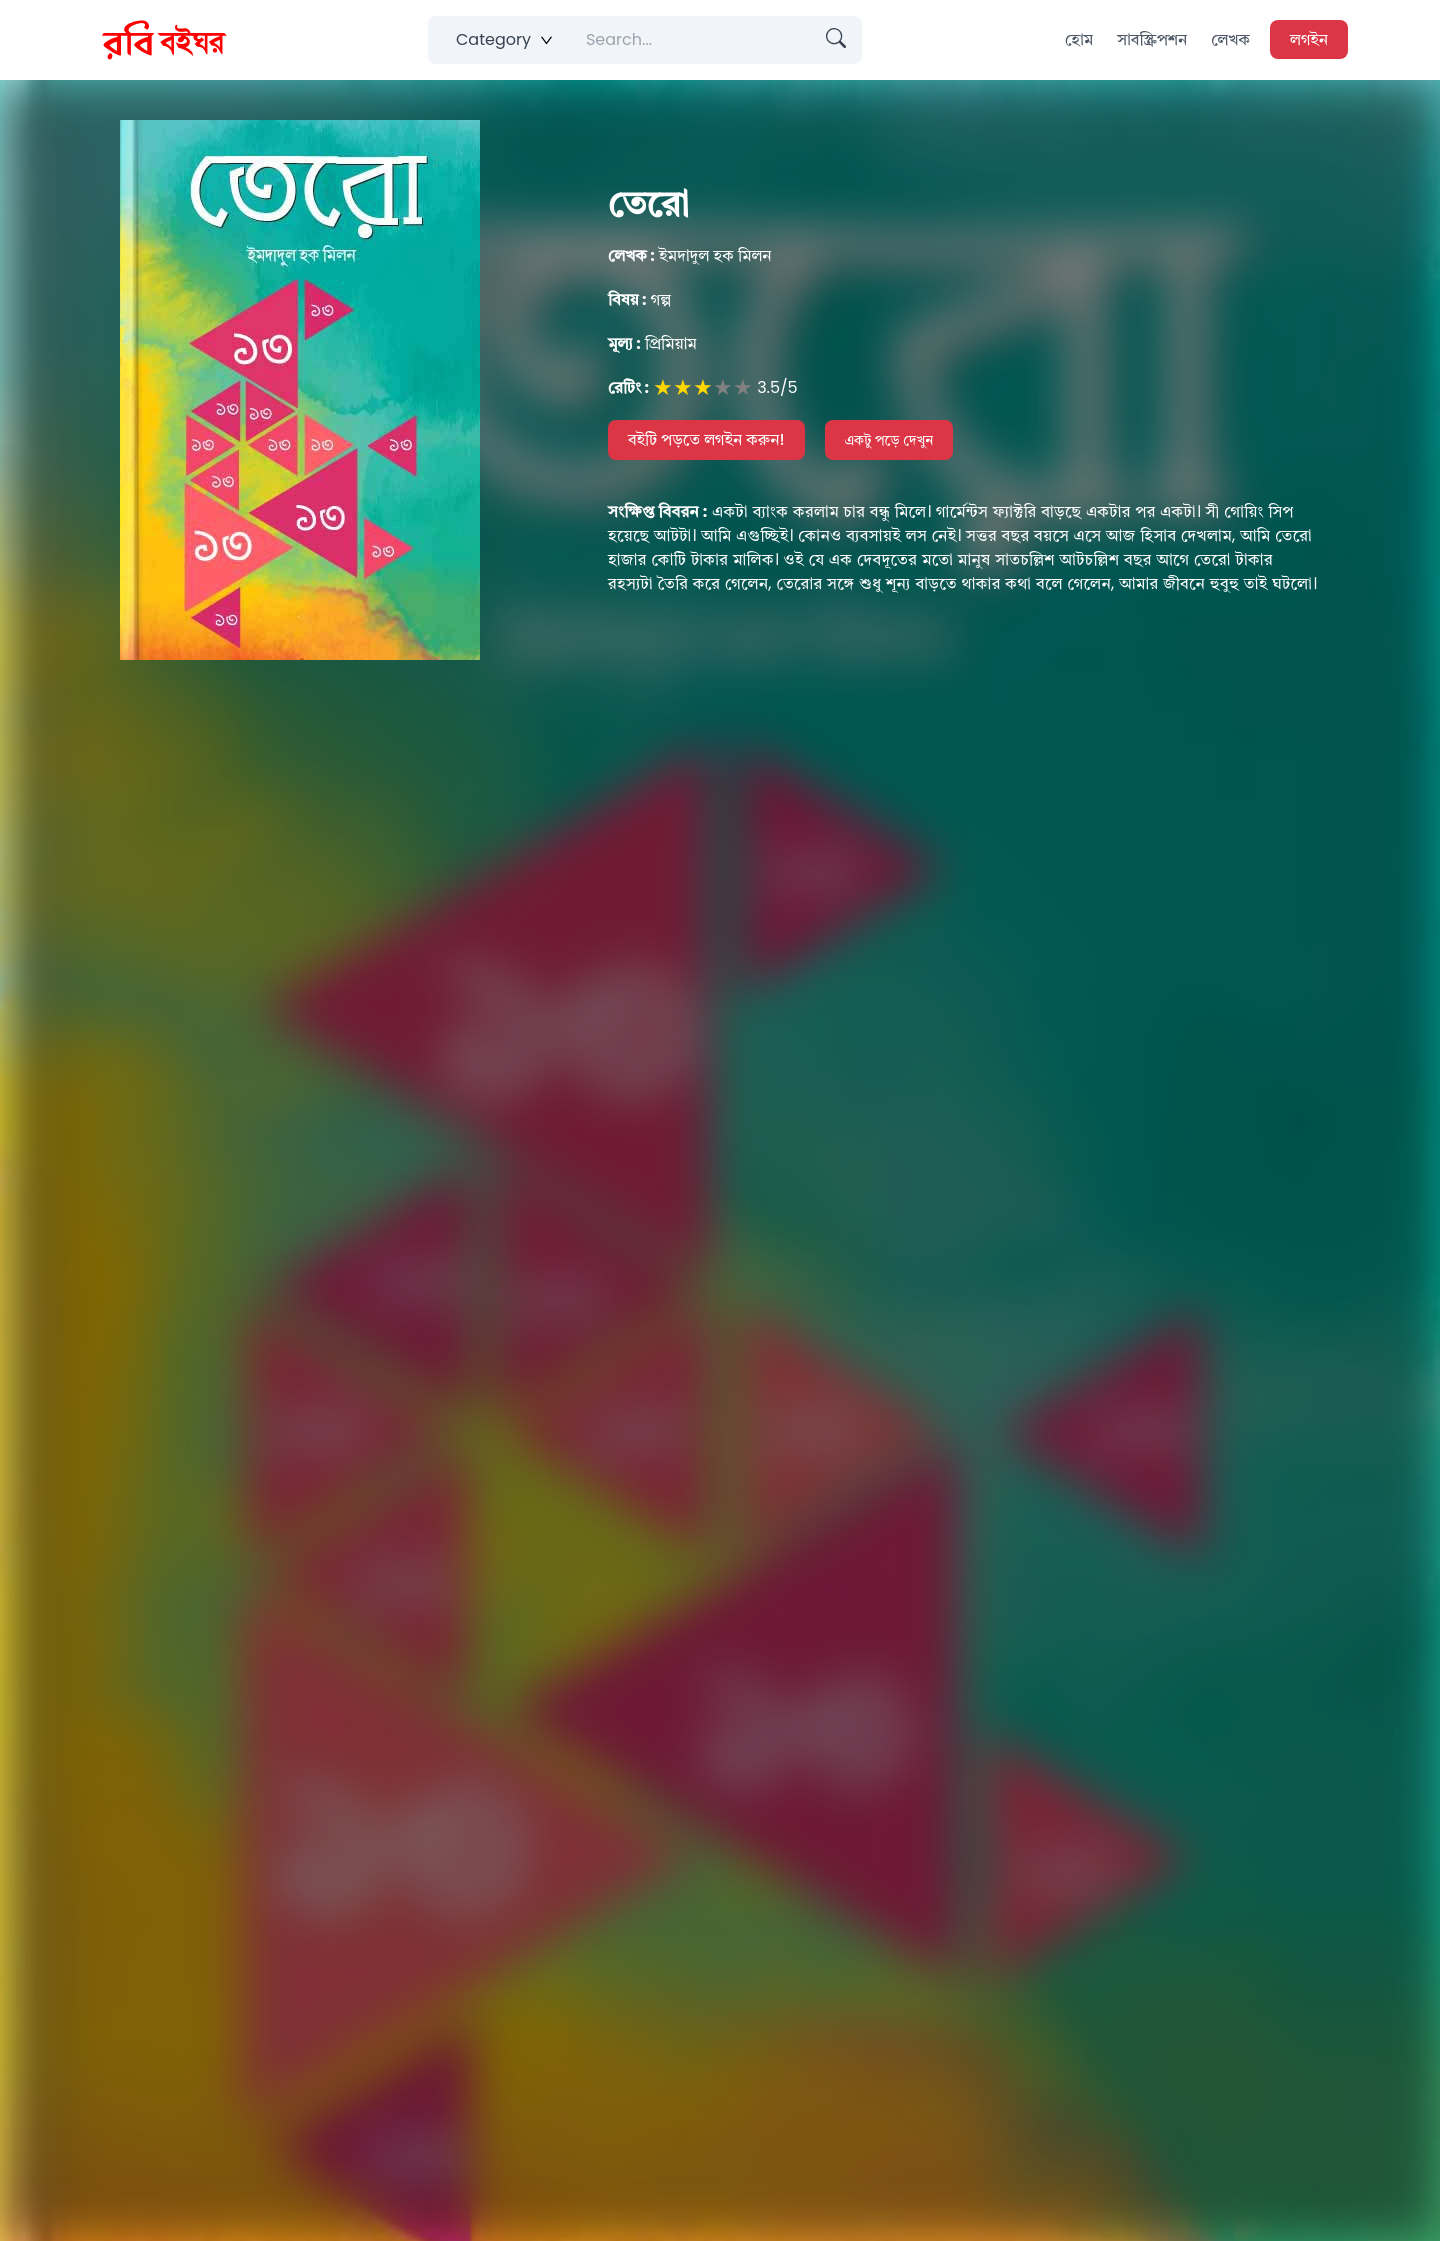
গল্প (639, 299)
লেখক (1230, 39)
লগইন (1309, 39)
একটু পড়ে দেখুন (889, 440)
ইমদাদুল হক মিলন (690, 255)
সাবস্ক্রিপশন (1152, 39)
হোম (1079, 39)
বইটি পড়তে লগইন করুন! (706, 439)
